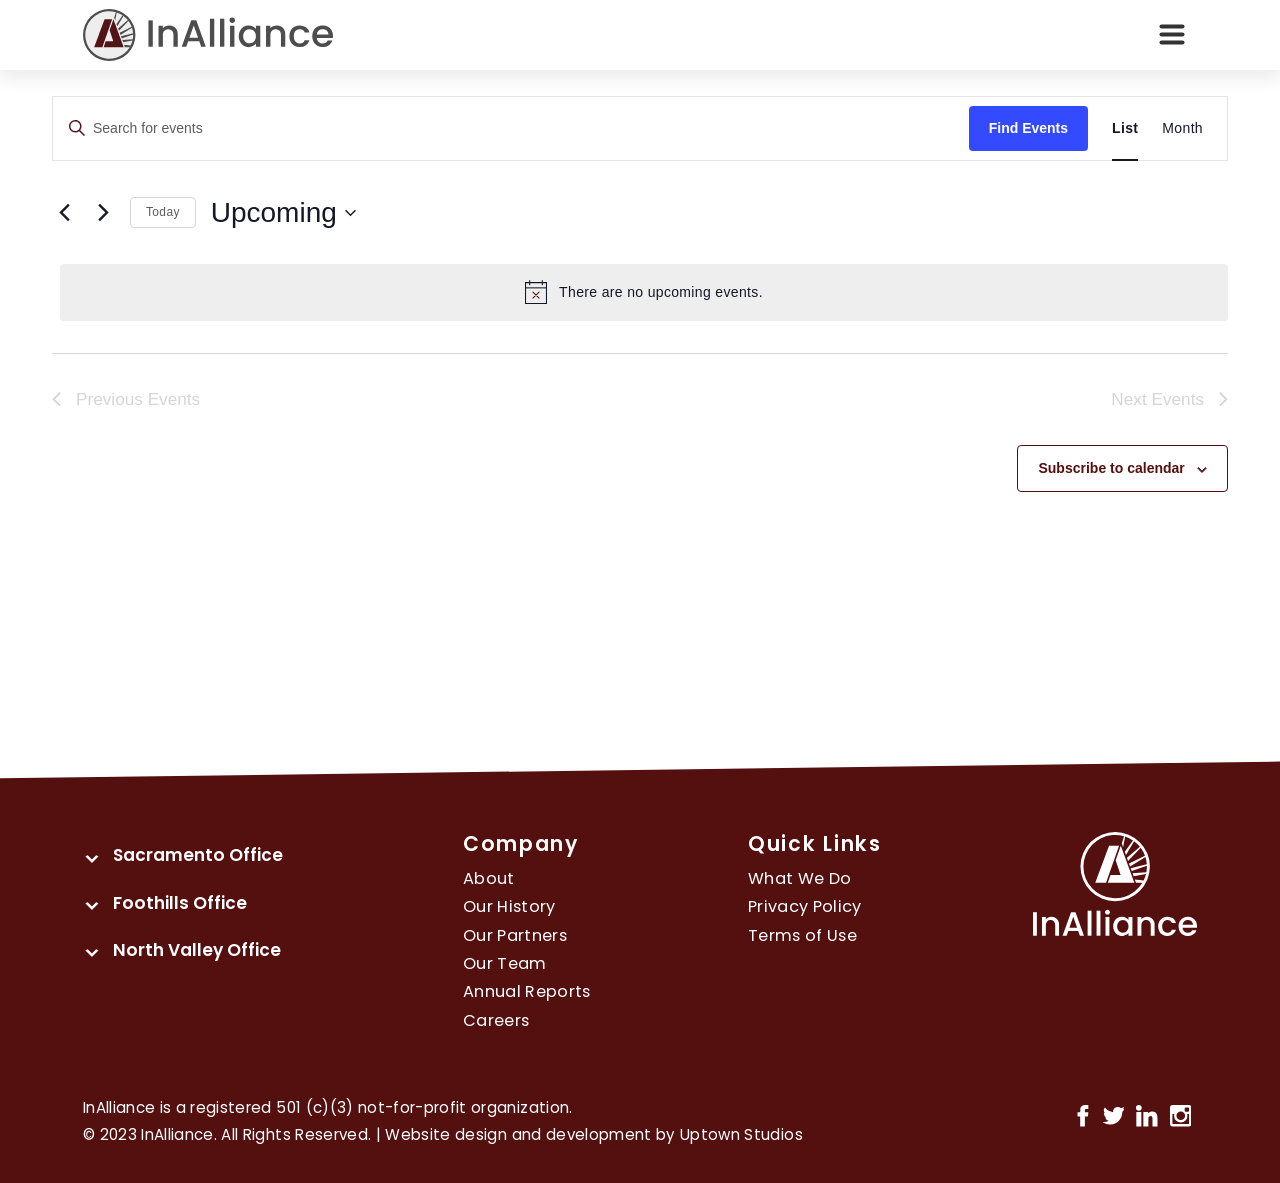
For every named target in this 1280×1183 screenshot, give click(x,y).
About (489, 878)
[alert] (644, 292)
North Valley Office (197, 950)
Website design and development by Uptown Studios (594, 1134)
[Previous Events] (64, 213)
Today (163, 212)
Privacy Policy (805, 906)
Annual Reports (527, 991)
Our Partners (515, 935)
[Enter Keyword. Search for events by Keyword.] (511, 128)
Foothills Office (180, 903)
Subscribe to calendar (1111, 468)
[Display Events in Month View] (1182, 128)
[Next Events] (103, 213)
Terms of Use (802, 935)
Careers (496, 1020)
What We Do (799, 878)
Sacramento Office (198, 855)
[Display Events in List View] (1125, 128)
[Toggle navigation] (1172, 35)
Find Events (1028, 128)
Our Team (505, 963)
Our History (509, 906)
